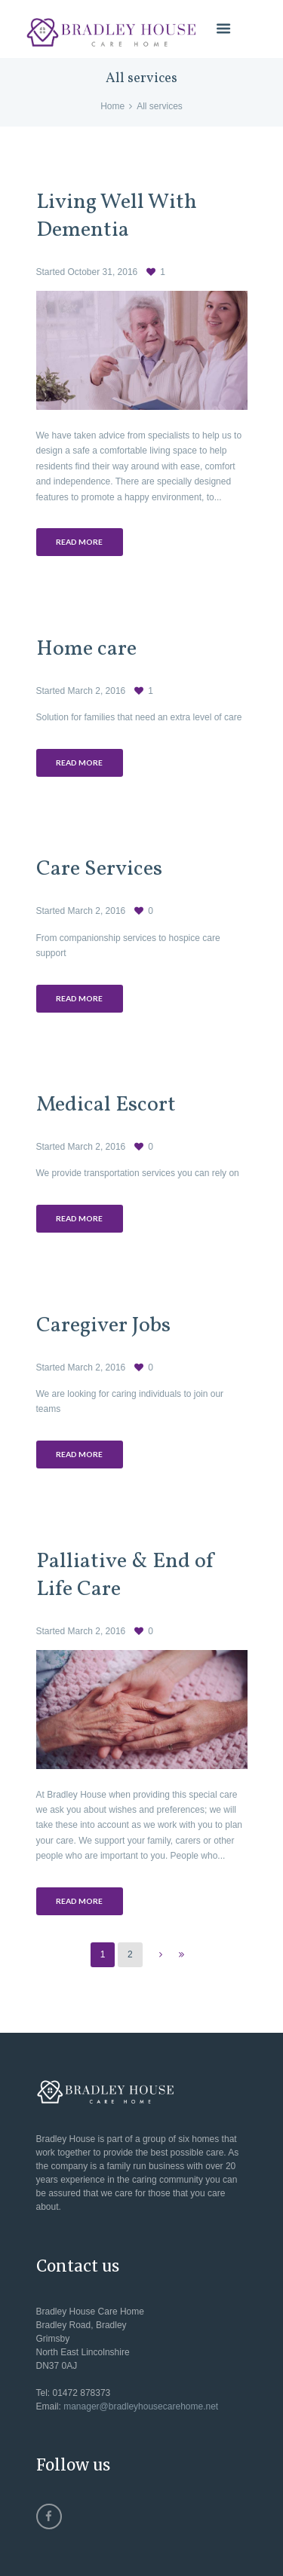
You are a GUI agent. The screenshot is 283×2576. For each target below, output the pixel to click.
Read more (79, 541)
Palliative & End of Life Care (126, 1576)
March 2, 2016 (97, 691)
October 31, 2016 (103, 272)
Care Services (99, 869)
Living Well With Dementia (116, 217)
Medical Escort (106, 1105)
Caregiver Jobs (103, 1326)
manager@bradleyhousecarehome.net (140, 2406)
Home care (86, 649)
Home (112, 106)
